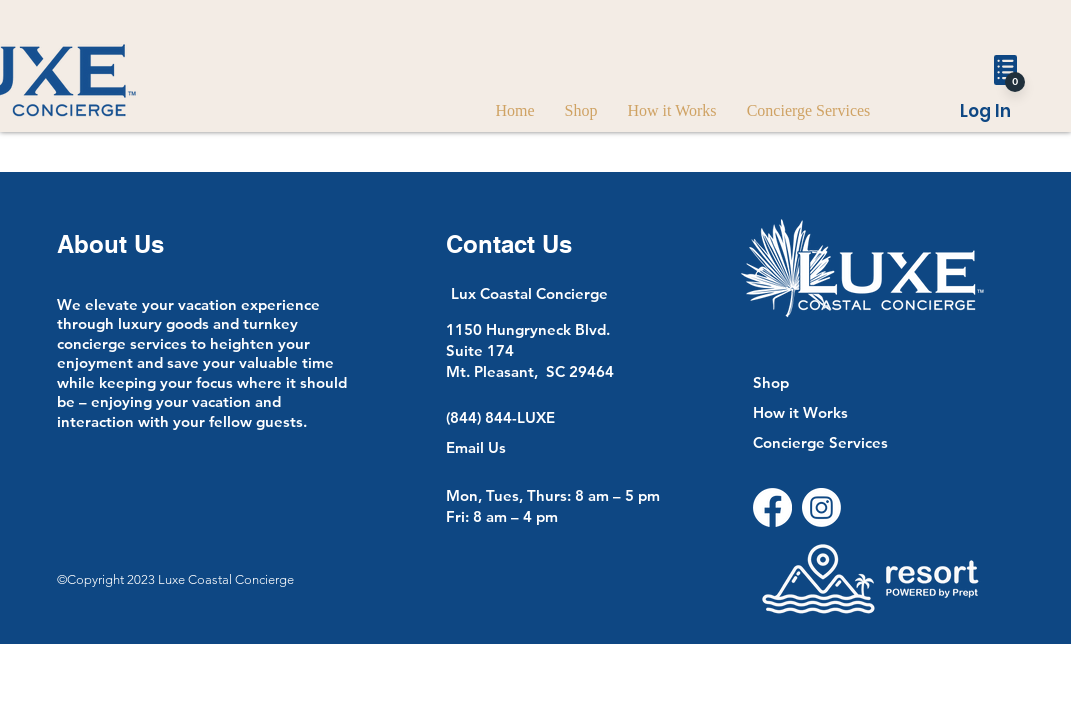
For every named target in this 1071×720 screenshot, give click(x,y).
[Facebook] (772, 507)
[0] (1015, 82)
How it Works (800, 412)
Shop (771, 382)
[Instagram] (821, 507)
